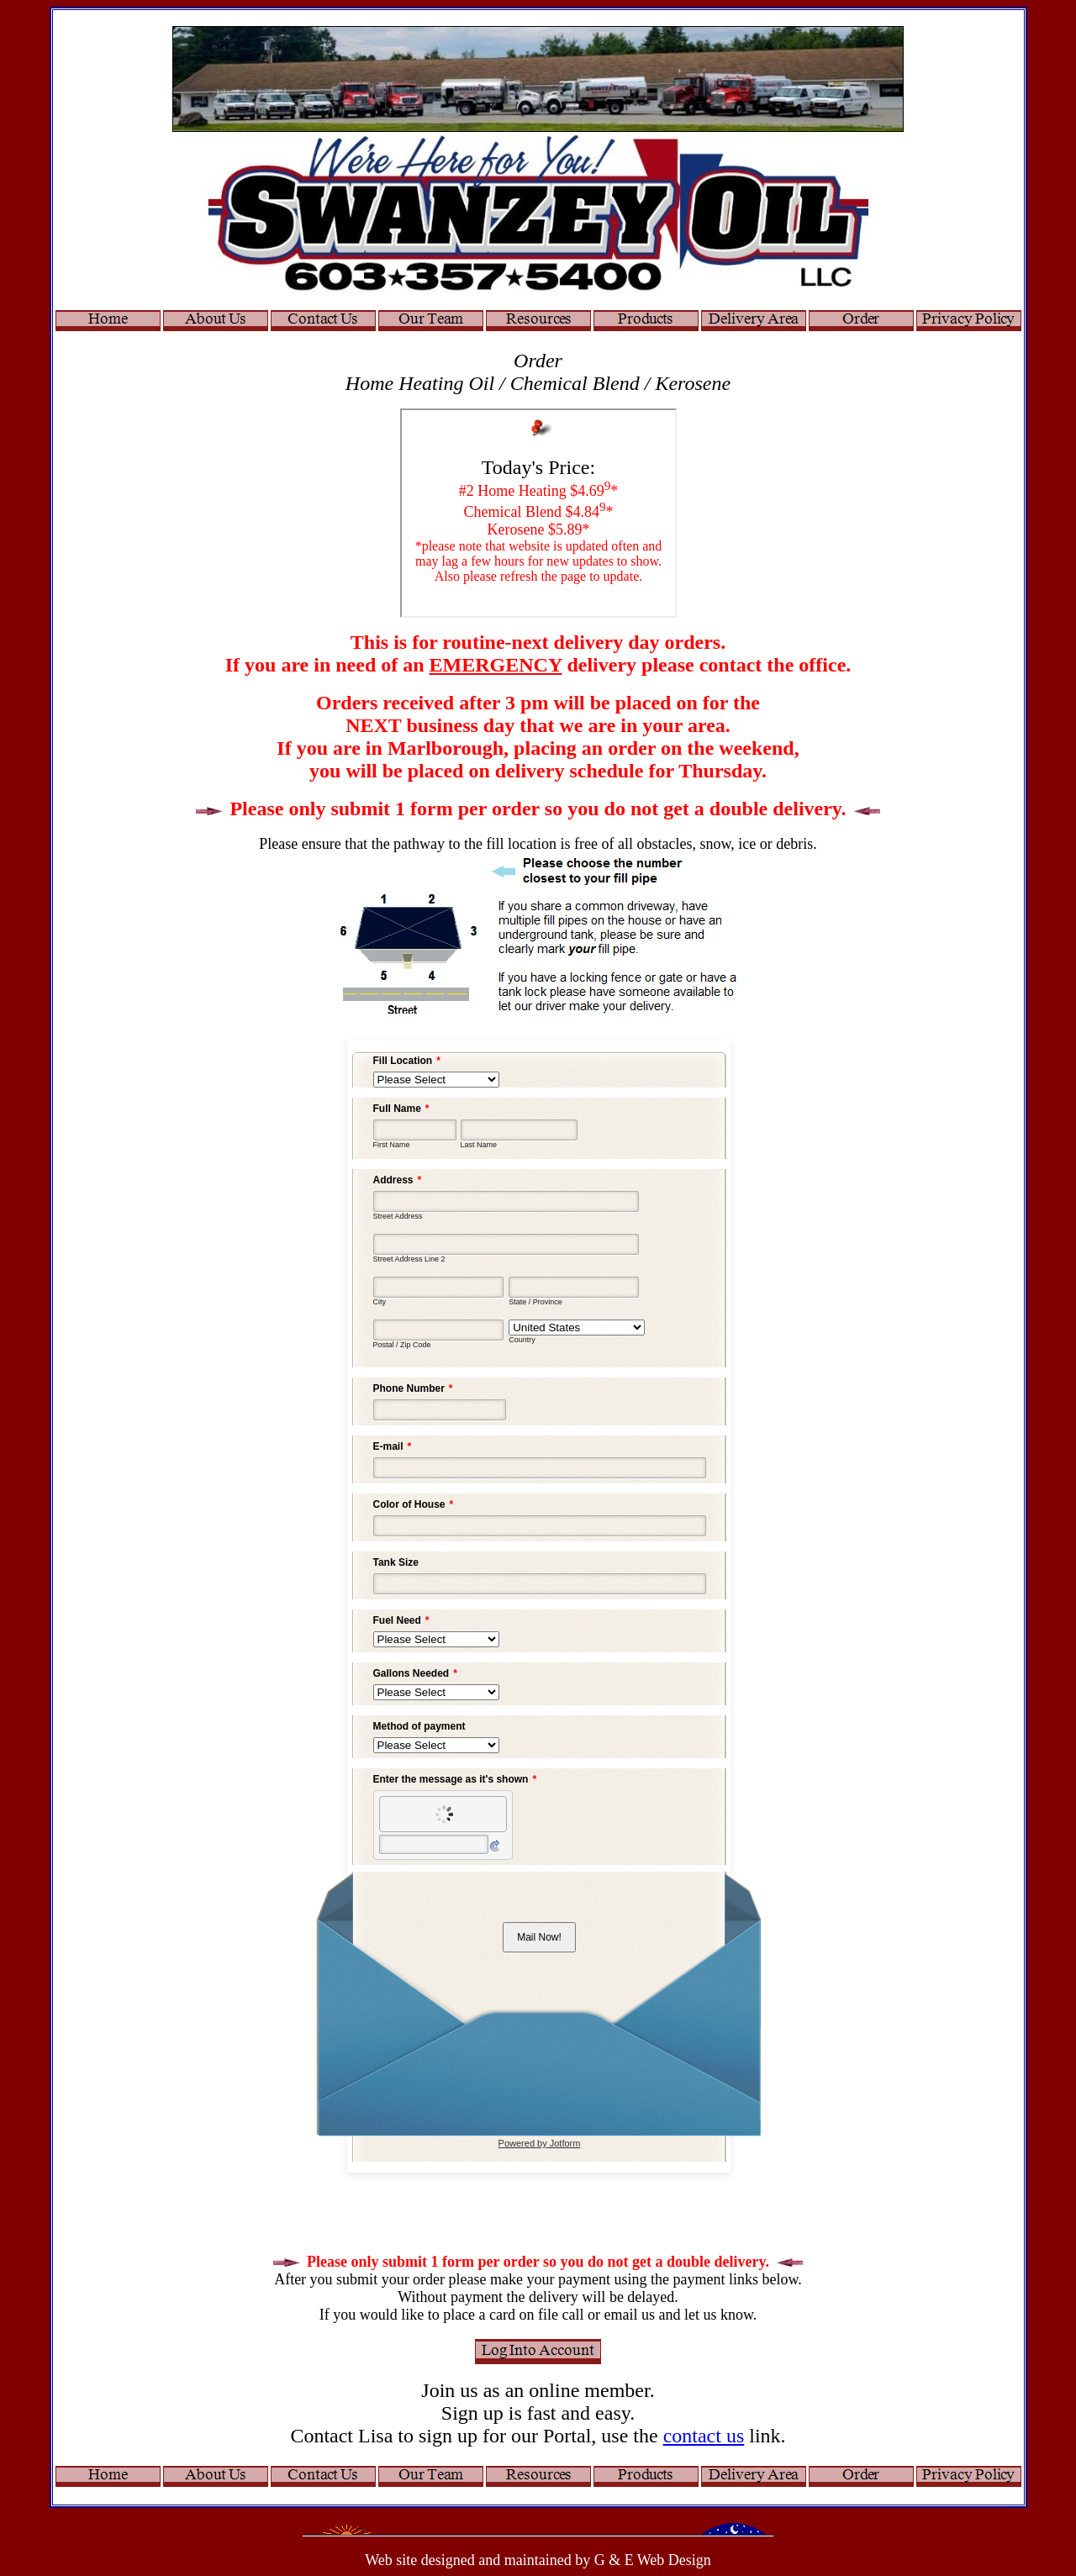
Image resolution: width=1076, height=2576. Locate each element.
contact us (704, 2436)
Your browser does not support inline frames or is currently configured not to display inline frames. (538, 513)
